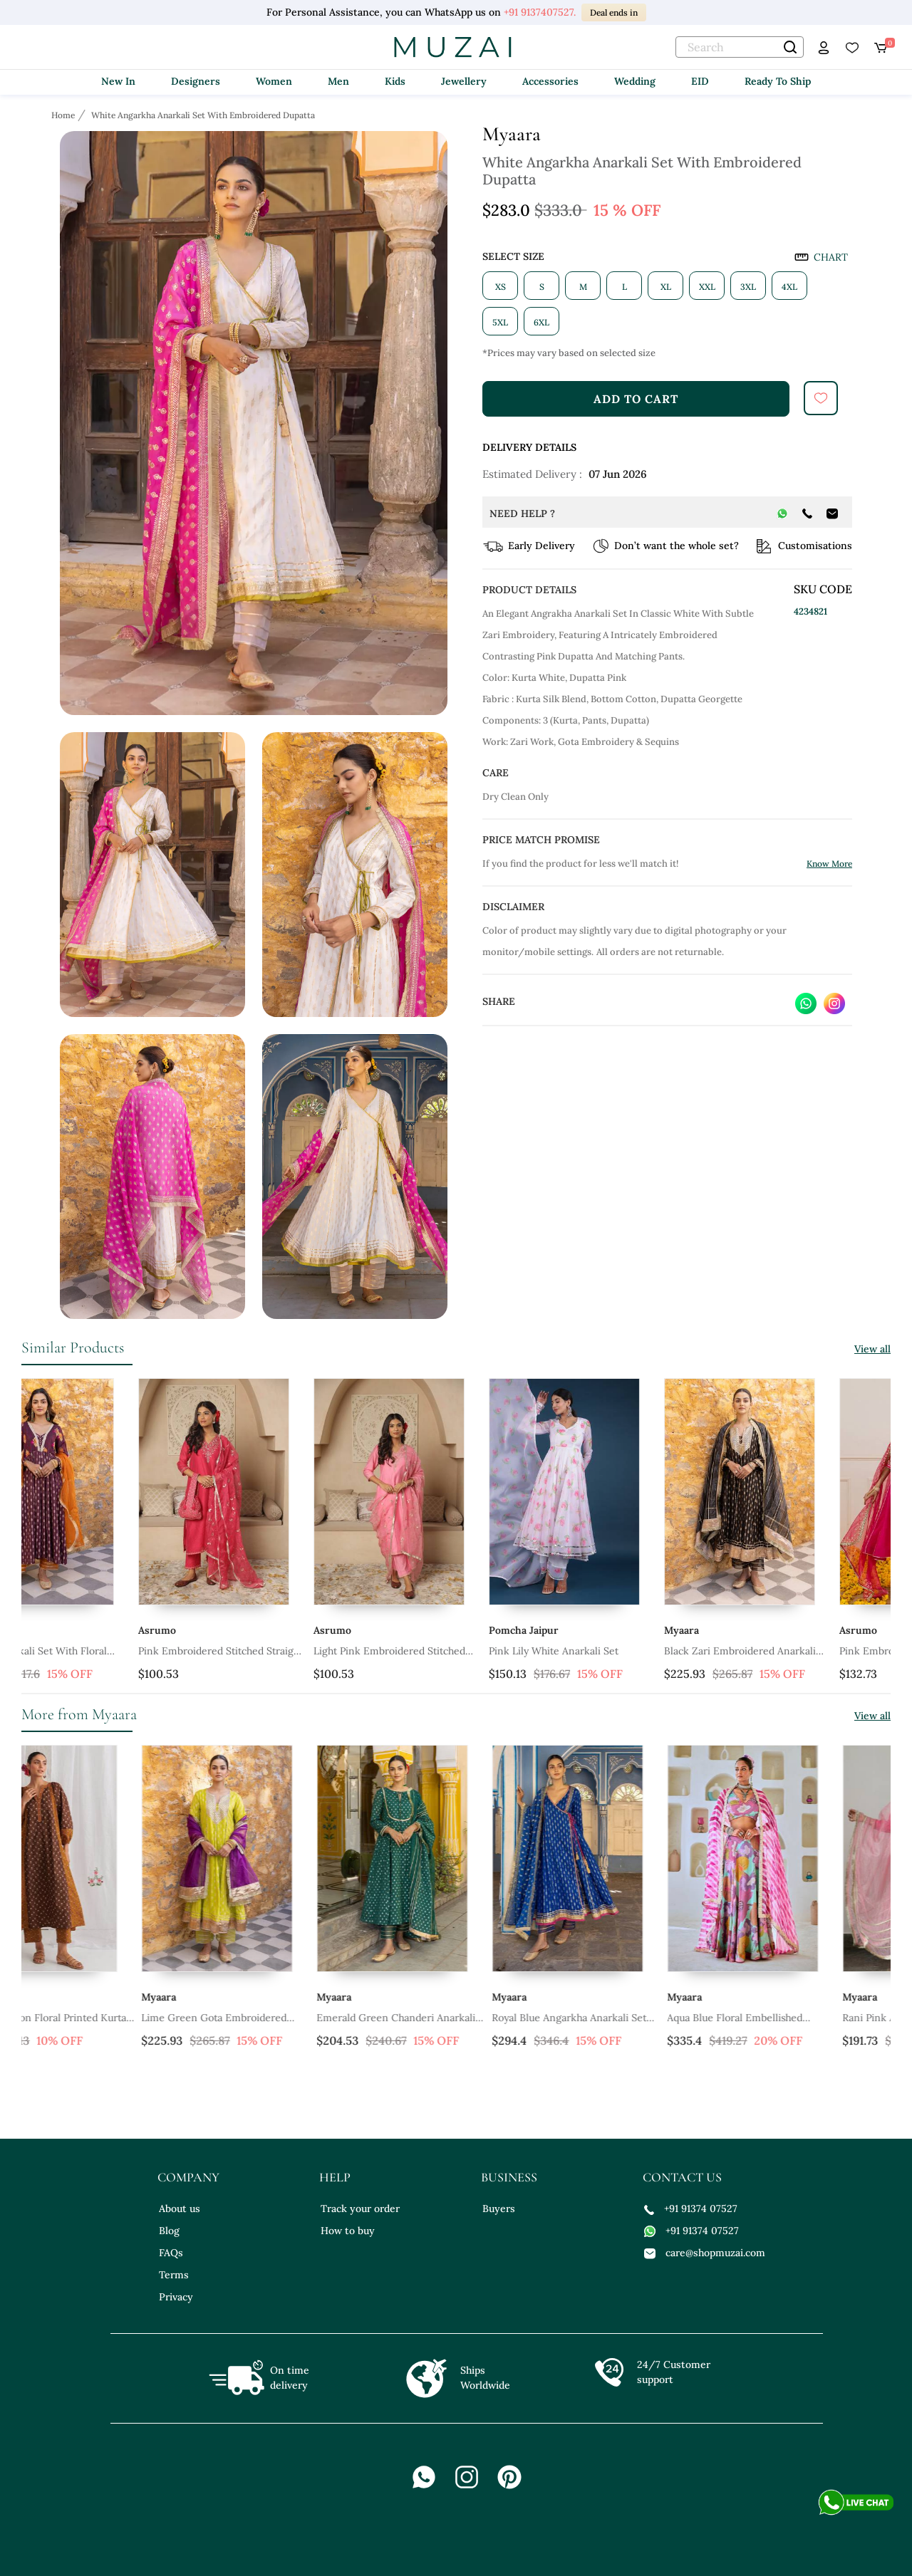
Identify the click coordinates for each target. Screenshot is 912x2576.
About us (179, 2208)
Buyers (498, 2208)
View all (872, 1348)
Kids (395, 81)
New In (118, 81)
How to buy (348, 2230)
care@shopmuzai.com (704, 2252)
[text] (739, 47)
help (335, 2177)
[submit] (821, 398)
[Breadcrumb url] (64, 114)
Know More (829, 863)
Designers (195, 81)
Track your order (360, 2208)
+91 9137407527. (540, 12)
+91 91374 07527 (690, 2208)
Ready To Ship (778, 81)
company (188, 2177)
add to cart (636, 399)
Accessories (550, 81)
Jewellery (464, 81)
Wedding (635, 81)
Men (338, 81)
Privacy (176, 2296)
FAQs (171, 2252)
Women (274, 81)
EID (700, 81)
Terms (174, 2274)
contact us (682, 2177)
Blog (169, 2230)
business (509, 2177)
